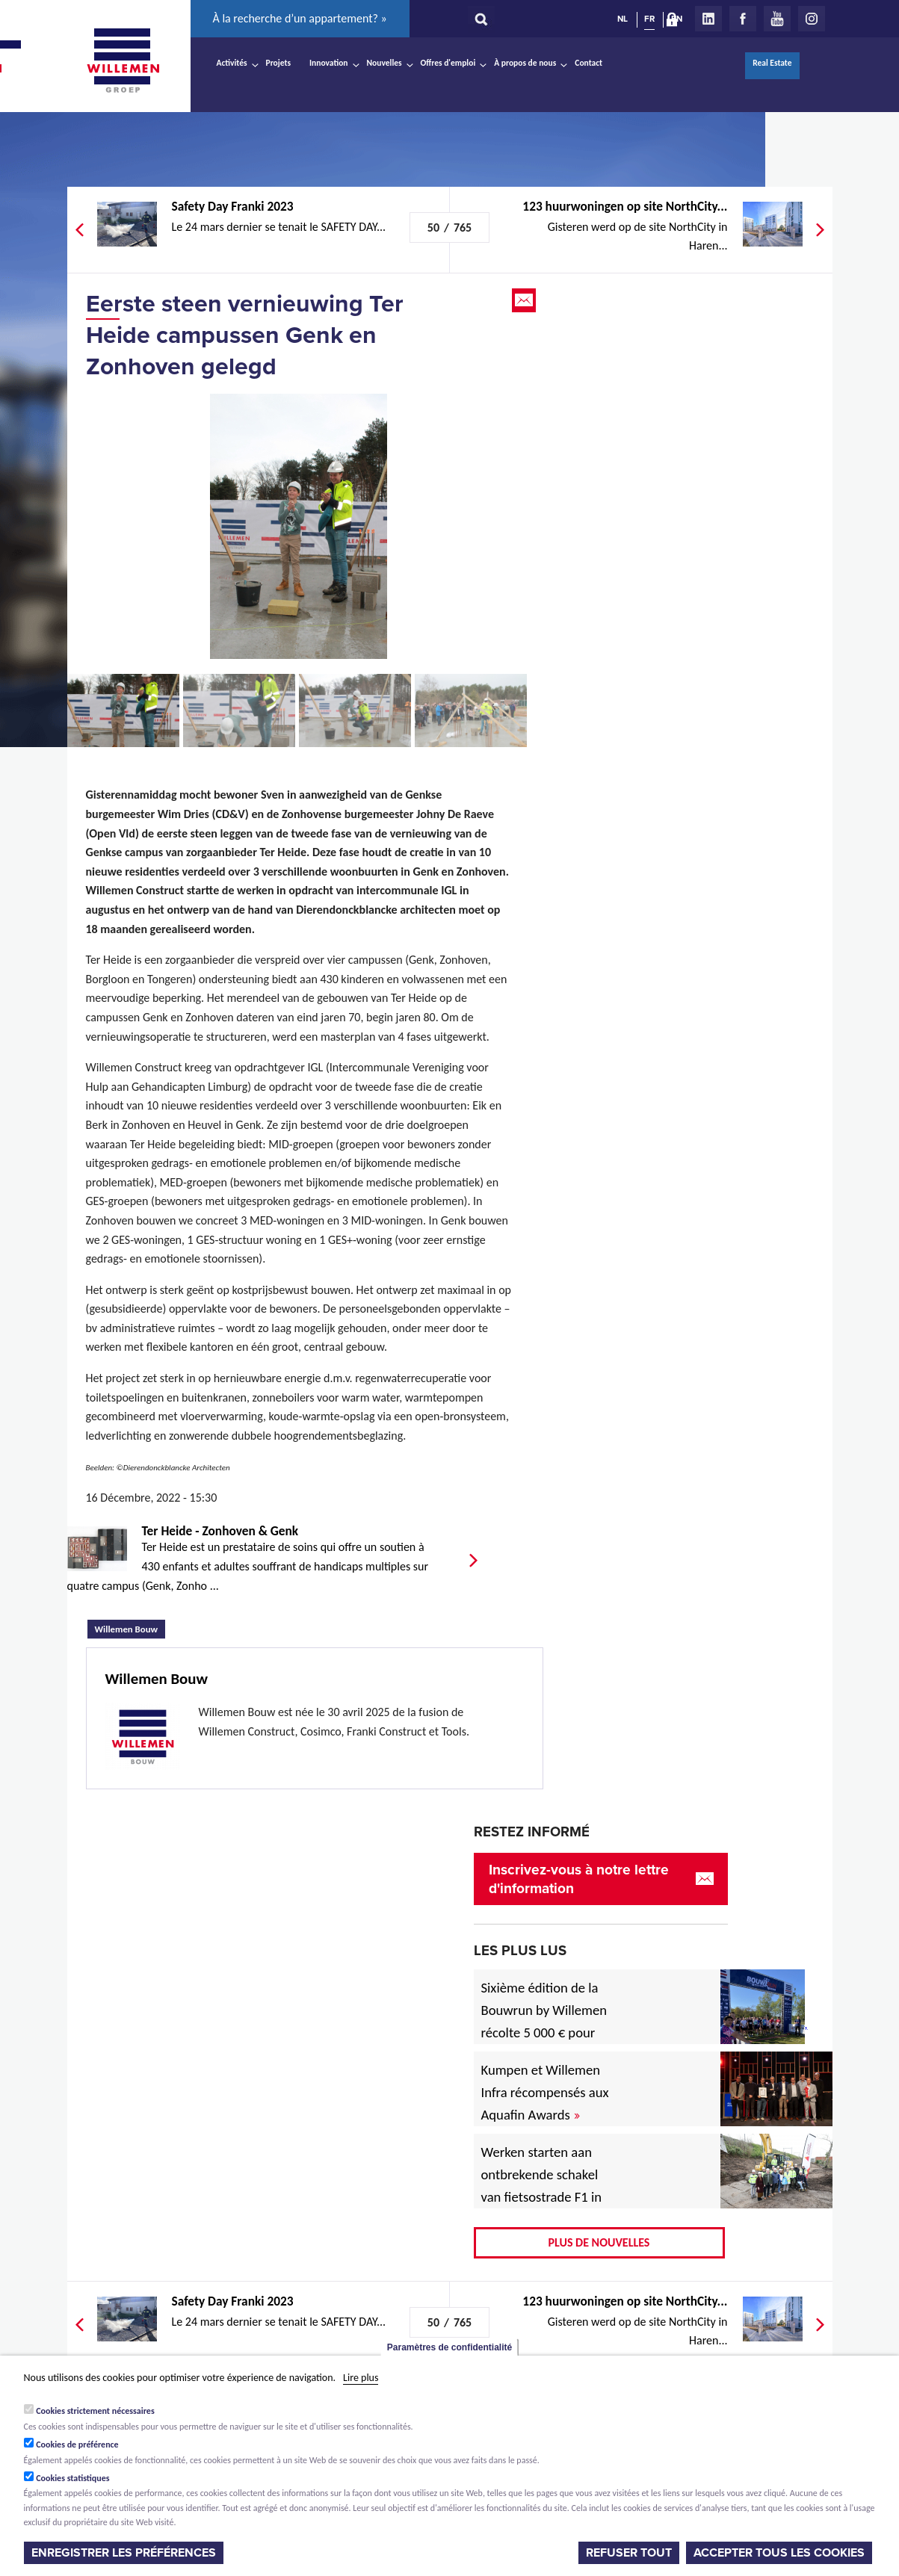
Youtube (777, 18)
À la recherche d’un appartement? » (300, 18)
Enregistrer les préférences (123, 2552)
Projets (278, 63)
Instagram (811, 18)
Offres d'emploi (448, 63)
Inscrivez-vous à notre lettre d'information (579, 1879)
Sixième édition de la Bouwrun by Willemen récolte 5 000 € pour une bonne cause (544, 2021)
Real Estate (772, 63)
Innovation (328, 63)
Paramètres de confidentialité (449, 2347)
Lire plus (360, 2377)
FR (649, 18)
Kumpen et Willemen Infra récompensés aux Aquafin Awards (545, 2092)
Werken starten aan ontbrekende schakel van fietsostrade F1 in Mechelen (541, 2185)
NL (622, 18)
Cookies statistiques (72, 2478)
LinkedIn (708, 18)
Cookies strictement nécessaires (95, 2411)
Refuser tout (629, 2552)
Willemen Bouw (130, 1627)
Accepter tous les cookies (779, 2552)
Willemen (123, 60)
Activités (232, 63)
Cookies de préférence (77, 2444)
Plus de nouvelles (599, 2242)
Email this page (525, 300)
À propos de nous (525, 63)
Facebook (742, 18)
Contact (588, 63)
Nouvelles (384, 63)
